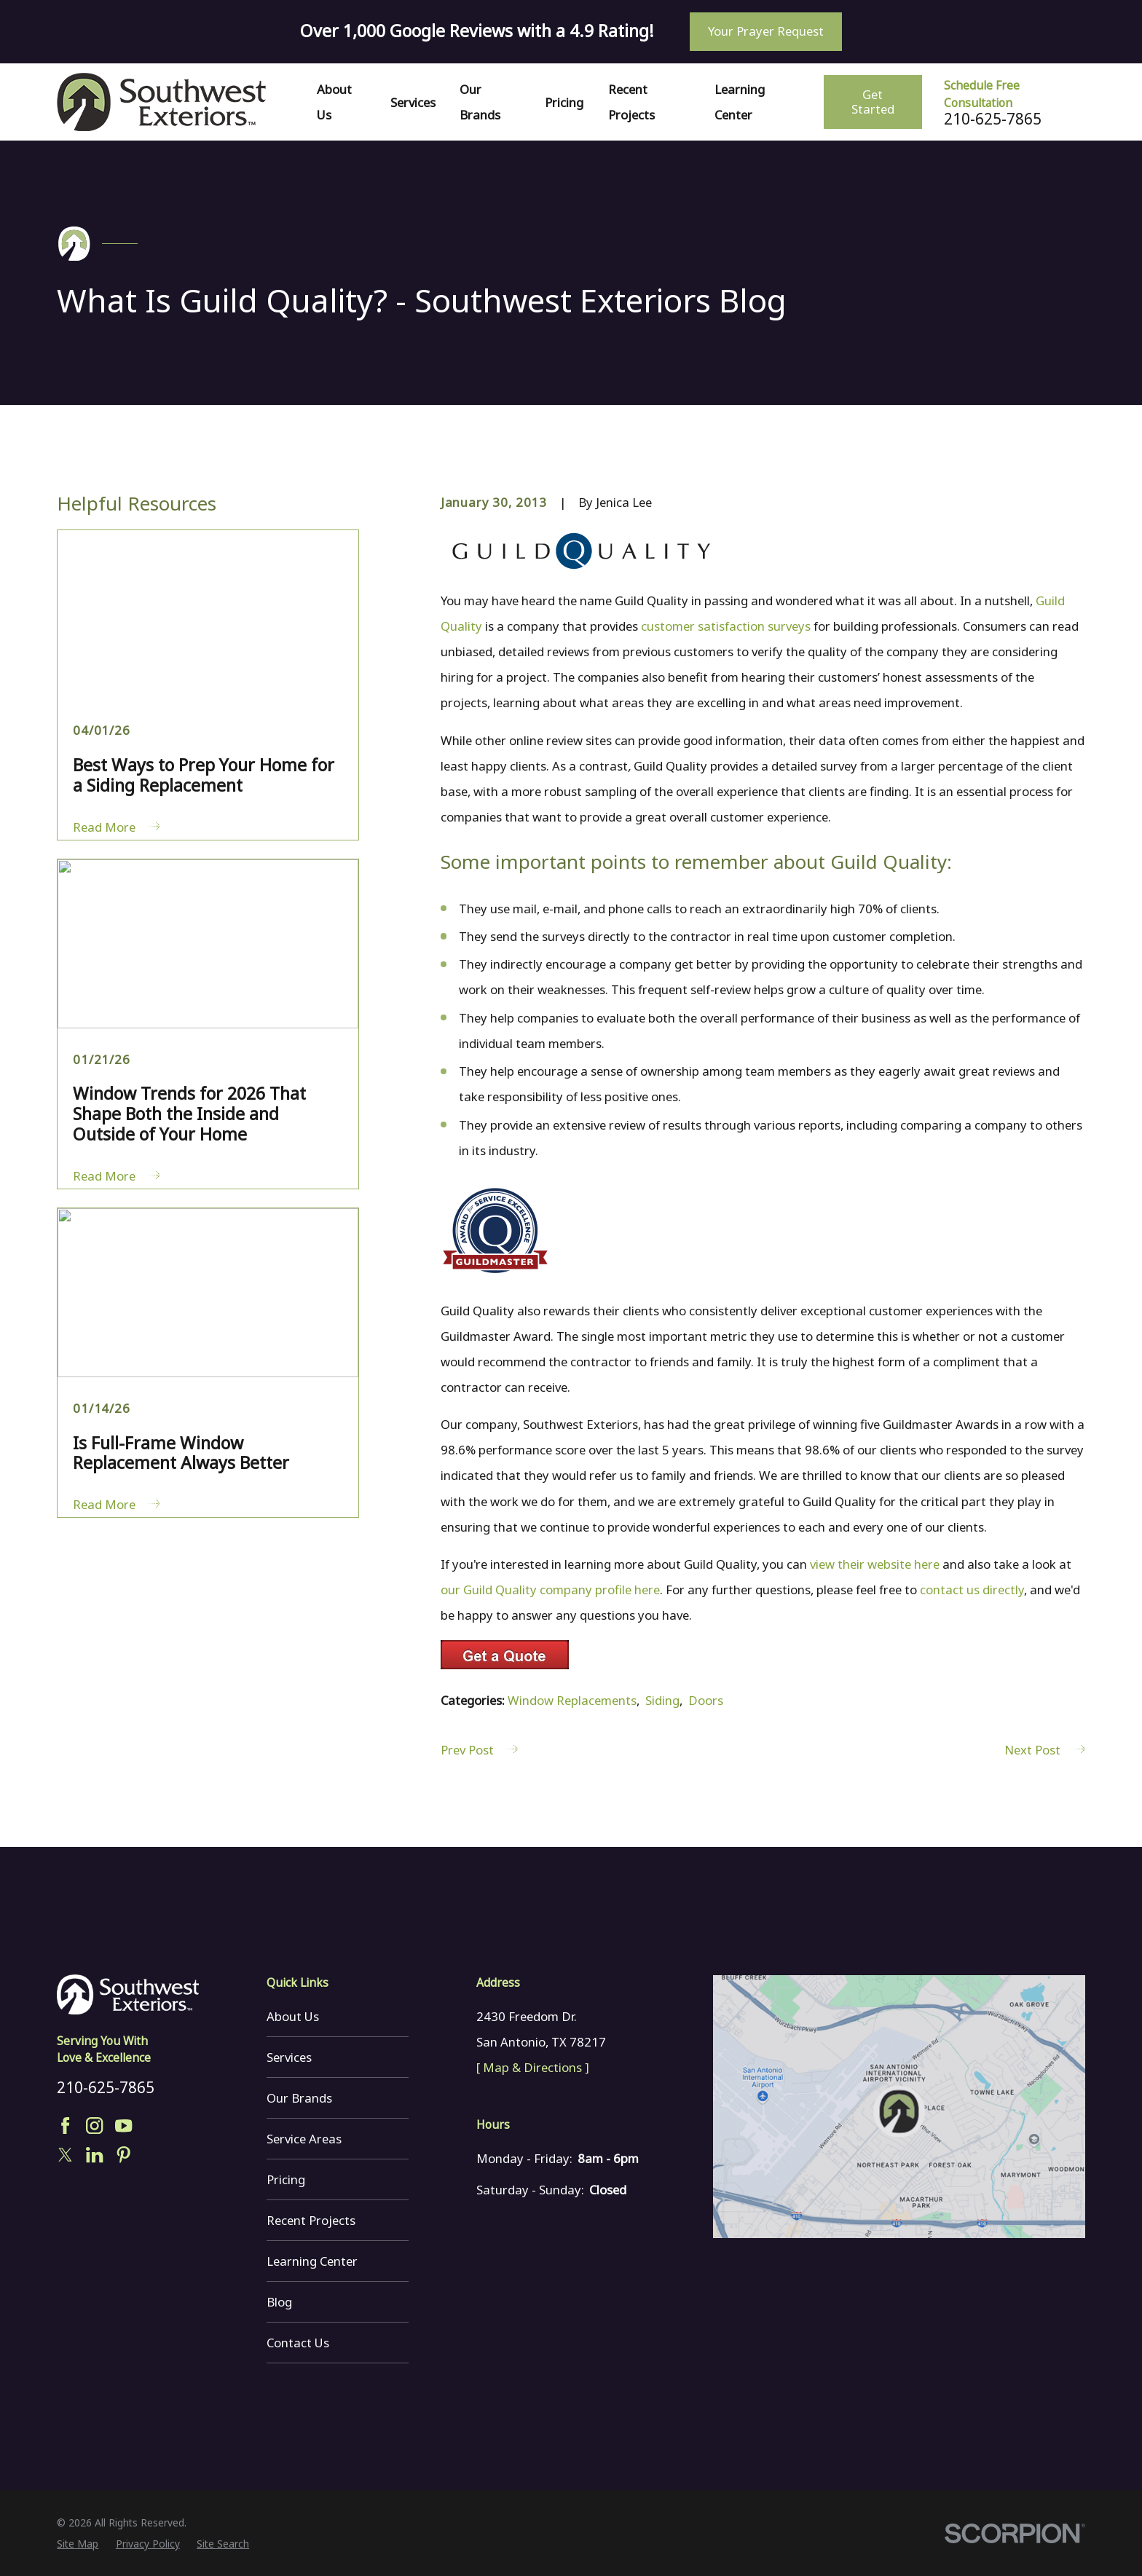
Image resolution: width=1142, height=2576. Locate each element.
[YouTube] (123, 2125)
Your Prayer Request (766, 31)
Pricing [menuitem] (564, 102)
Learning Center (312, 2261)
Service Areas (304, 2138)
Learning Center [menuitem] (739, 102)
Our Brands (299, 2097)
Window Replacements (572, 1700)
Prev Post (479, 1750)
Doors (705, 1700)
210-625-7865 (992, 119)
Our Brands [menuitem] (480, 102)
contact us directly (972, 1589)
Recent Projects (311, 2220)
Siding (662, 1700)
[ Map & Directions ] (532, 2067)
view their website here (875, 1564)
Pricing (286, 2179)
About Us (293, 2016)
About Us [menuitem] (334, 102)
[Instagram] (94, 2125)
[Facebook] (65, 2125)
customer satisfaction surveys (726, 626)
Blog (279, 2301)
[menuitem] (77, 2543)
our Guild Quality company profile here (550, 1589)
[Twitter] (65, 2154)
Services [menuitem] (413, 102)
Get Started (872, 101)
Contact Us (298, 2342)
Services (289, 2057)
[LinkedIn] (94, 2154)
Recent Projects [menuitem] (631, 102)
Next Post (1044, 1750)
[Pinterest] (123, 2154)
